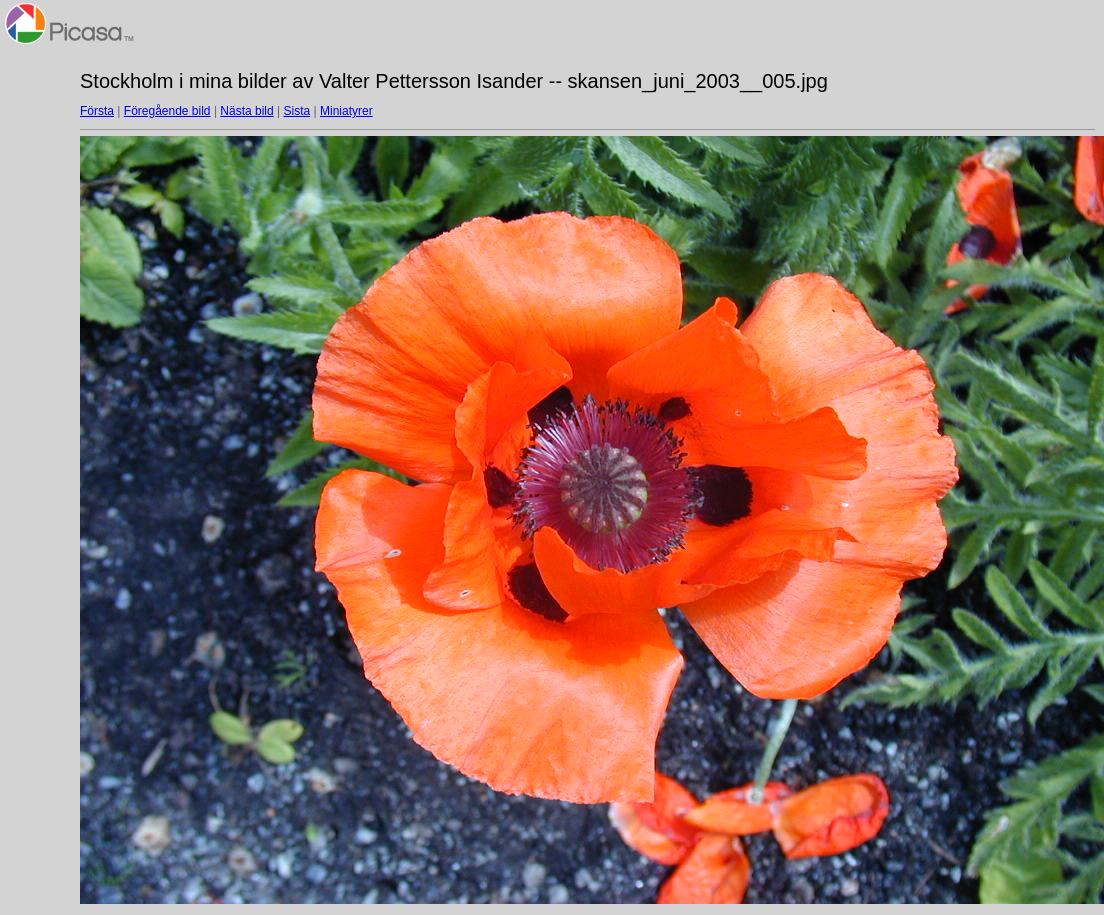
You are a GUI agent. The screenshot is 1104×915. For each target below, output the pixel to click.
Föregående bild (167, 111)
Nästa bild (246, 111)
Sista (297, 111)
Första (97, 111)
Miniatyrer (346, 111)
